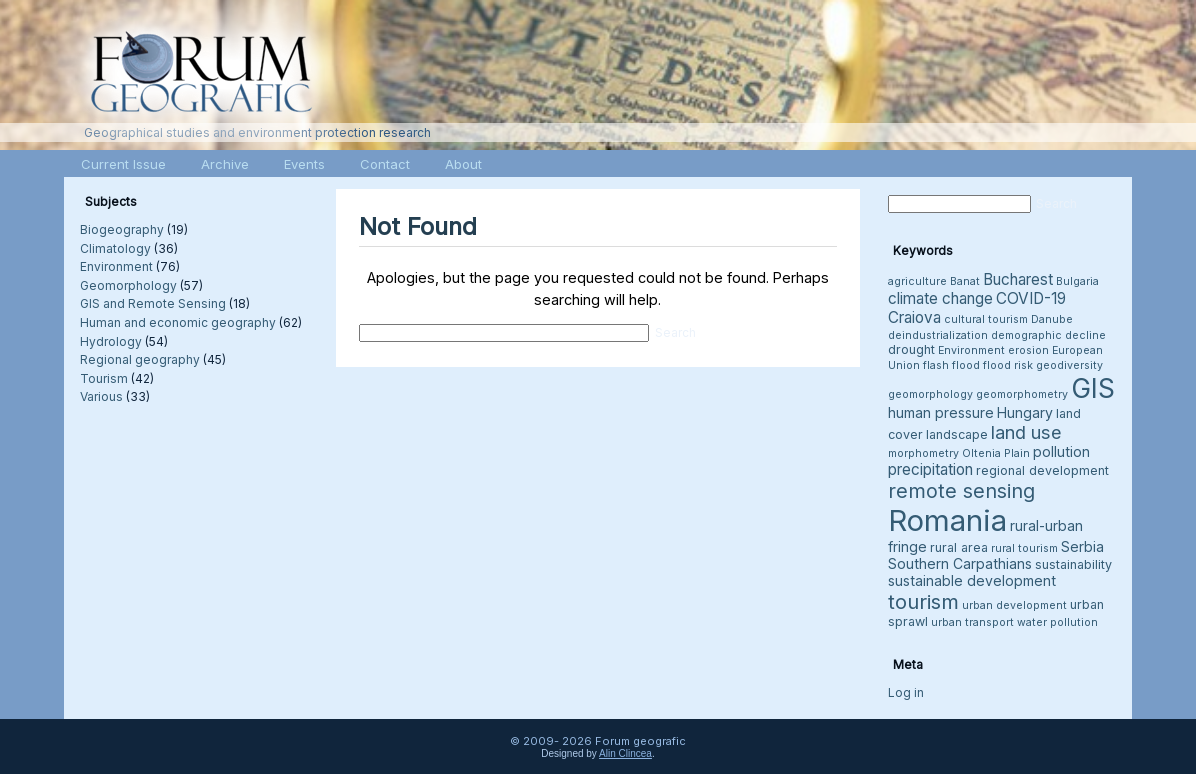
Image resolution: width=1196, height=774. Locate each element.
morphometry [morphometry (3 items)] (923, 453)
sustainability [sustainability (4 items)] (1073, 564)
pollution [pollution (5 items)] (1061, 451)
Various (101, 396)
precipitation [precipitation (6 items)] (930, 469)
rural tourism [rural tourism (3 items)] (1024, 548)
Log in (906, 692)
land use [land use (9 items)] (1026, 432)
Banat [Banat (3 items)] (965, 281)
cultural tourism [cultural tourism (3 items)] (986, 319)
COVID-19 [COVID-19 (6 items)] (1031, 298)
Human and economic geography (178, 322)
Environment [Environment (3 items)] (971, 350)
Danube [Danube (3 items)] (1052, 319)
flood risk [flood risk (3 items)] (1008, 365)
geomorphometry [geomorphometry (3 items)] (1022, 394)
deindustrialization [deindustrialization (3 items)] (938, 335)
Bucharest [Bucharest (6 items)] (1018, 279)
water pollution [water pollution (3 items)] (1057, 622)
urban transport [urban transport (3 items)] (972, 622)
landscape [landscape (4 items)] (957, 434)
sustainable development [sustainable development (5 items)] (972, 580)
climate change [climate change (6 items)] (940, 298)
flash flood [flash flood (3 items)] (951, 365)
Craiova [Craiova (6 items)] (914, 317)
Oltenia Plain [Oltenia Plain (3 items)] (996, 453)
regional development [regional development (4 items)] (1042, 470)
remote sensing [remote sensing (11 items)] (961, 491)
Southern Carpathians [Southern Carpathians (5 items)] (960, 563)
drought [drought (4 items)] (911, 349)
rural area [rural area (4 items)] (959, 547)
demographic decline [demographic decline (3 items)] (1048, 335)
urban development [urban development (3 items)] (1014, 605)
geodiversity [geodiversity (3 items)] (1069, 365)
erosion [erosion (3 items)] (1028, 350)
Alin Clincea (625, 753)
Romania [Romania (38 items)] (947, 520)
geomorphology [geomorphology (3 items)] (930, 394)
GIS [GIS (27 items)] (1093, 388)
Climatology (115, 248)
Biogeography (122, 229)
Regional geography (140, 359)
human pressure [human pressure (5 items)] (941, 412)
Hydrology (111, 341)
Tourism (104, 378)
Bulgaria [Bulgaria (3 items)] (1077, 281)
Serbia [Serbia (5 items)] (1082, 546)
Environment (116, 266)
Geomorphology (128, 285)
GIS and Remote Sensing (153, 303)
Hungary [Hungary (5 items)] (1025, 412)
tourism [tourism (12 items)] (923, 601)
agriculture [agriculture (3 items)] (917, 281)
